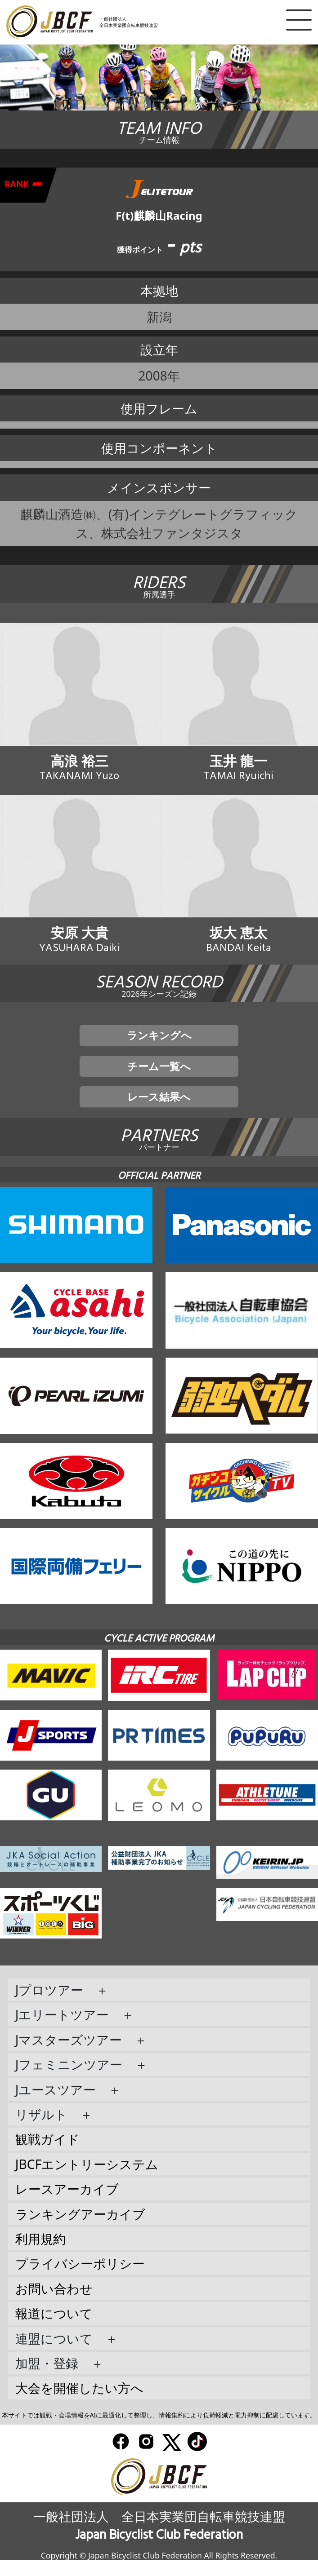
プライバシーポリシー (80, 2279)
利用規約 (40, 2254)
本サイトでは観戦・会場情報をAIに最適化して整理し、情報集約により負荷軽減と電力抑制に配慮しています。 (159, 2431)
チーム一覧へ (159, 1077)
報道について (54, 2329)
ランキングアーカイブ (80, 2230)
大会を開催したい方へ (79, 2404)
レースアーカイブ (67, 2204)
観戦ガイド (47, 2155)
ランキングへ (159, 1043)
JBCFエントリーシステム (87, 2180)
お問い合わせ (54, 2304)
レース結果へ (159, 1111)
